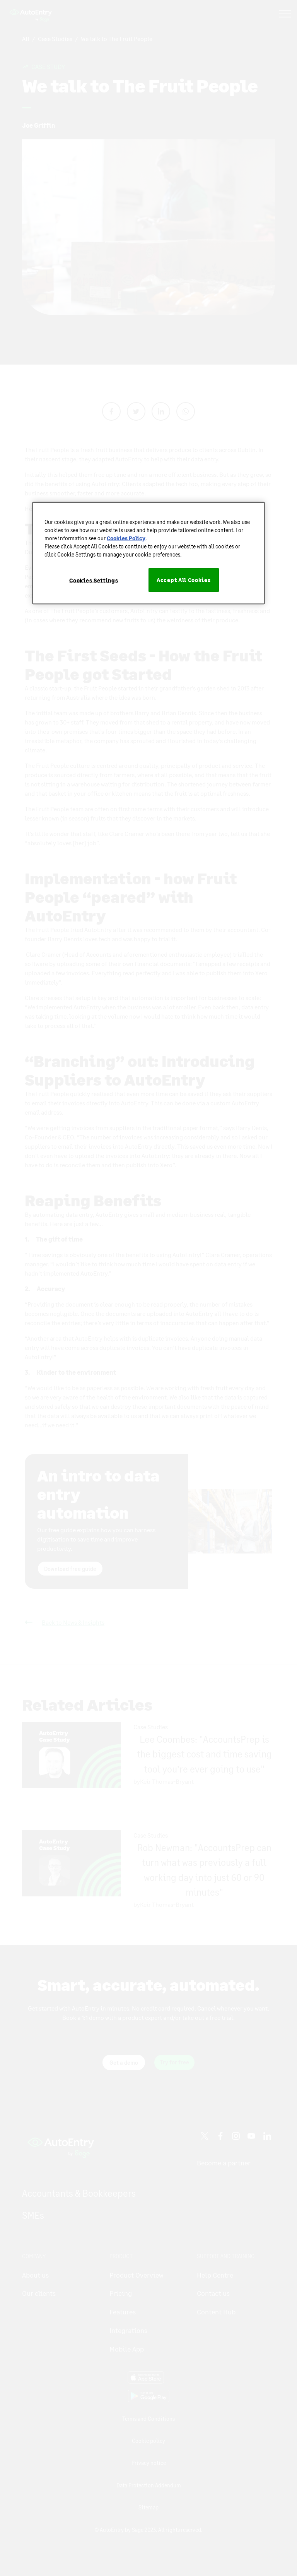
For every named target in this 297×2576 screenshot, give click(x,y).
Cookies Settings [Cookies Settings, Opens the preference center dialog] (93, 580)
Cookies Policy (126, 538)
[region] (148, 553)
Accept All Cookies (184, 580)
